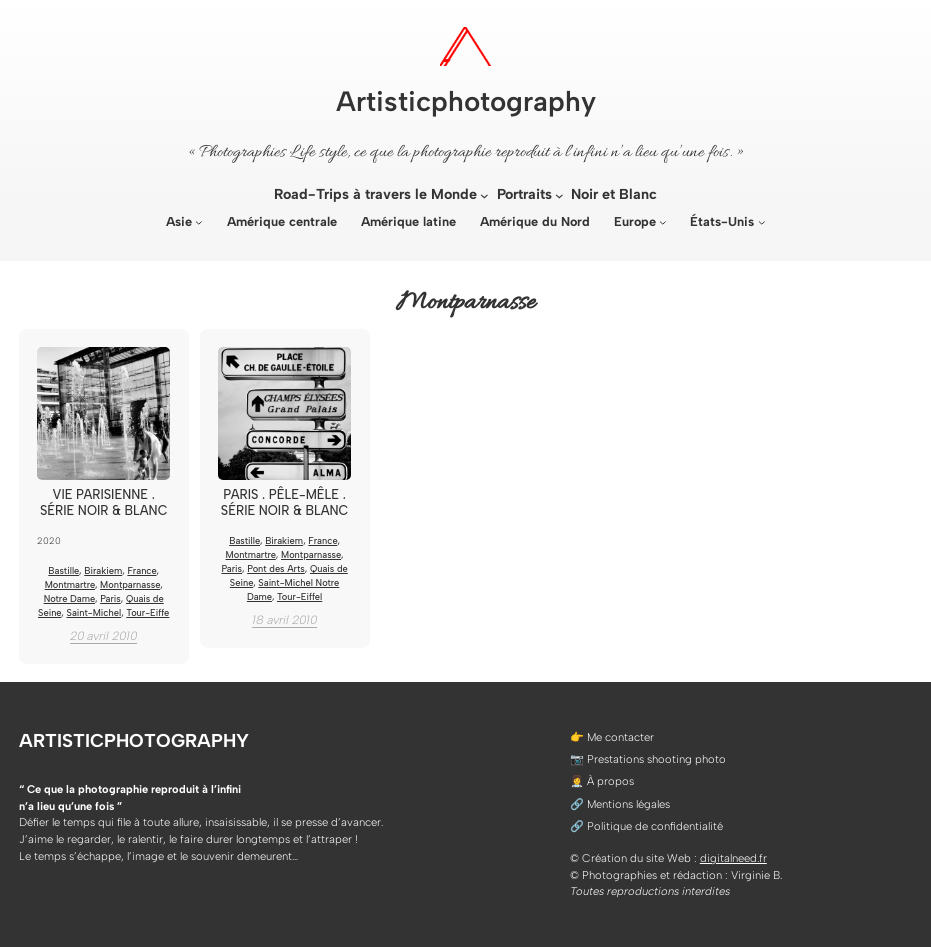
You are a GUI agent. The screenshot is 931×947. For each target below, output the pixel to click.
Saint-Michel (94, 612)
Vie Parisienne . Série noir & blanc (104, 502)
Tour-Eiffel (299, 596)
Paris (110, 598)
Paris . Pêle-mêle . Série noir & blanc (285, 502)
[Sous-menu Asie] (199, 222)
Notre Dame (69, 598)
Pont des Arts (276, 568)
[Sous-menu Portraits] (559, 195)
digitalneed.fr (733, 858)
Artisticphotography (466, 101)
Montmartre (70, 584)
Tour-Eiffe (147, 612)
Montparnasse (130, 584)
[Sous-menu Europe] (663, 222)
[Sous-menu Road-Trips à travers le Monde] (484, 195)
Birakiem (103, 570)
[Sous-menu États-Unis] (762, 222)
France (141, 570)
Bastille (63, 570)
